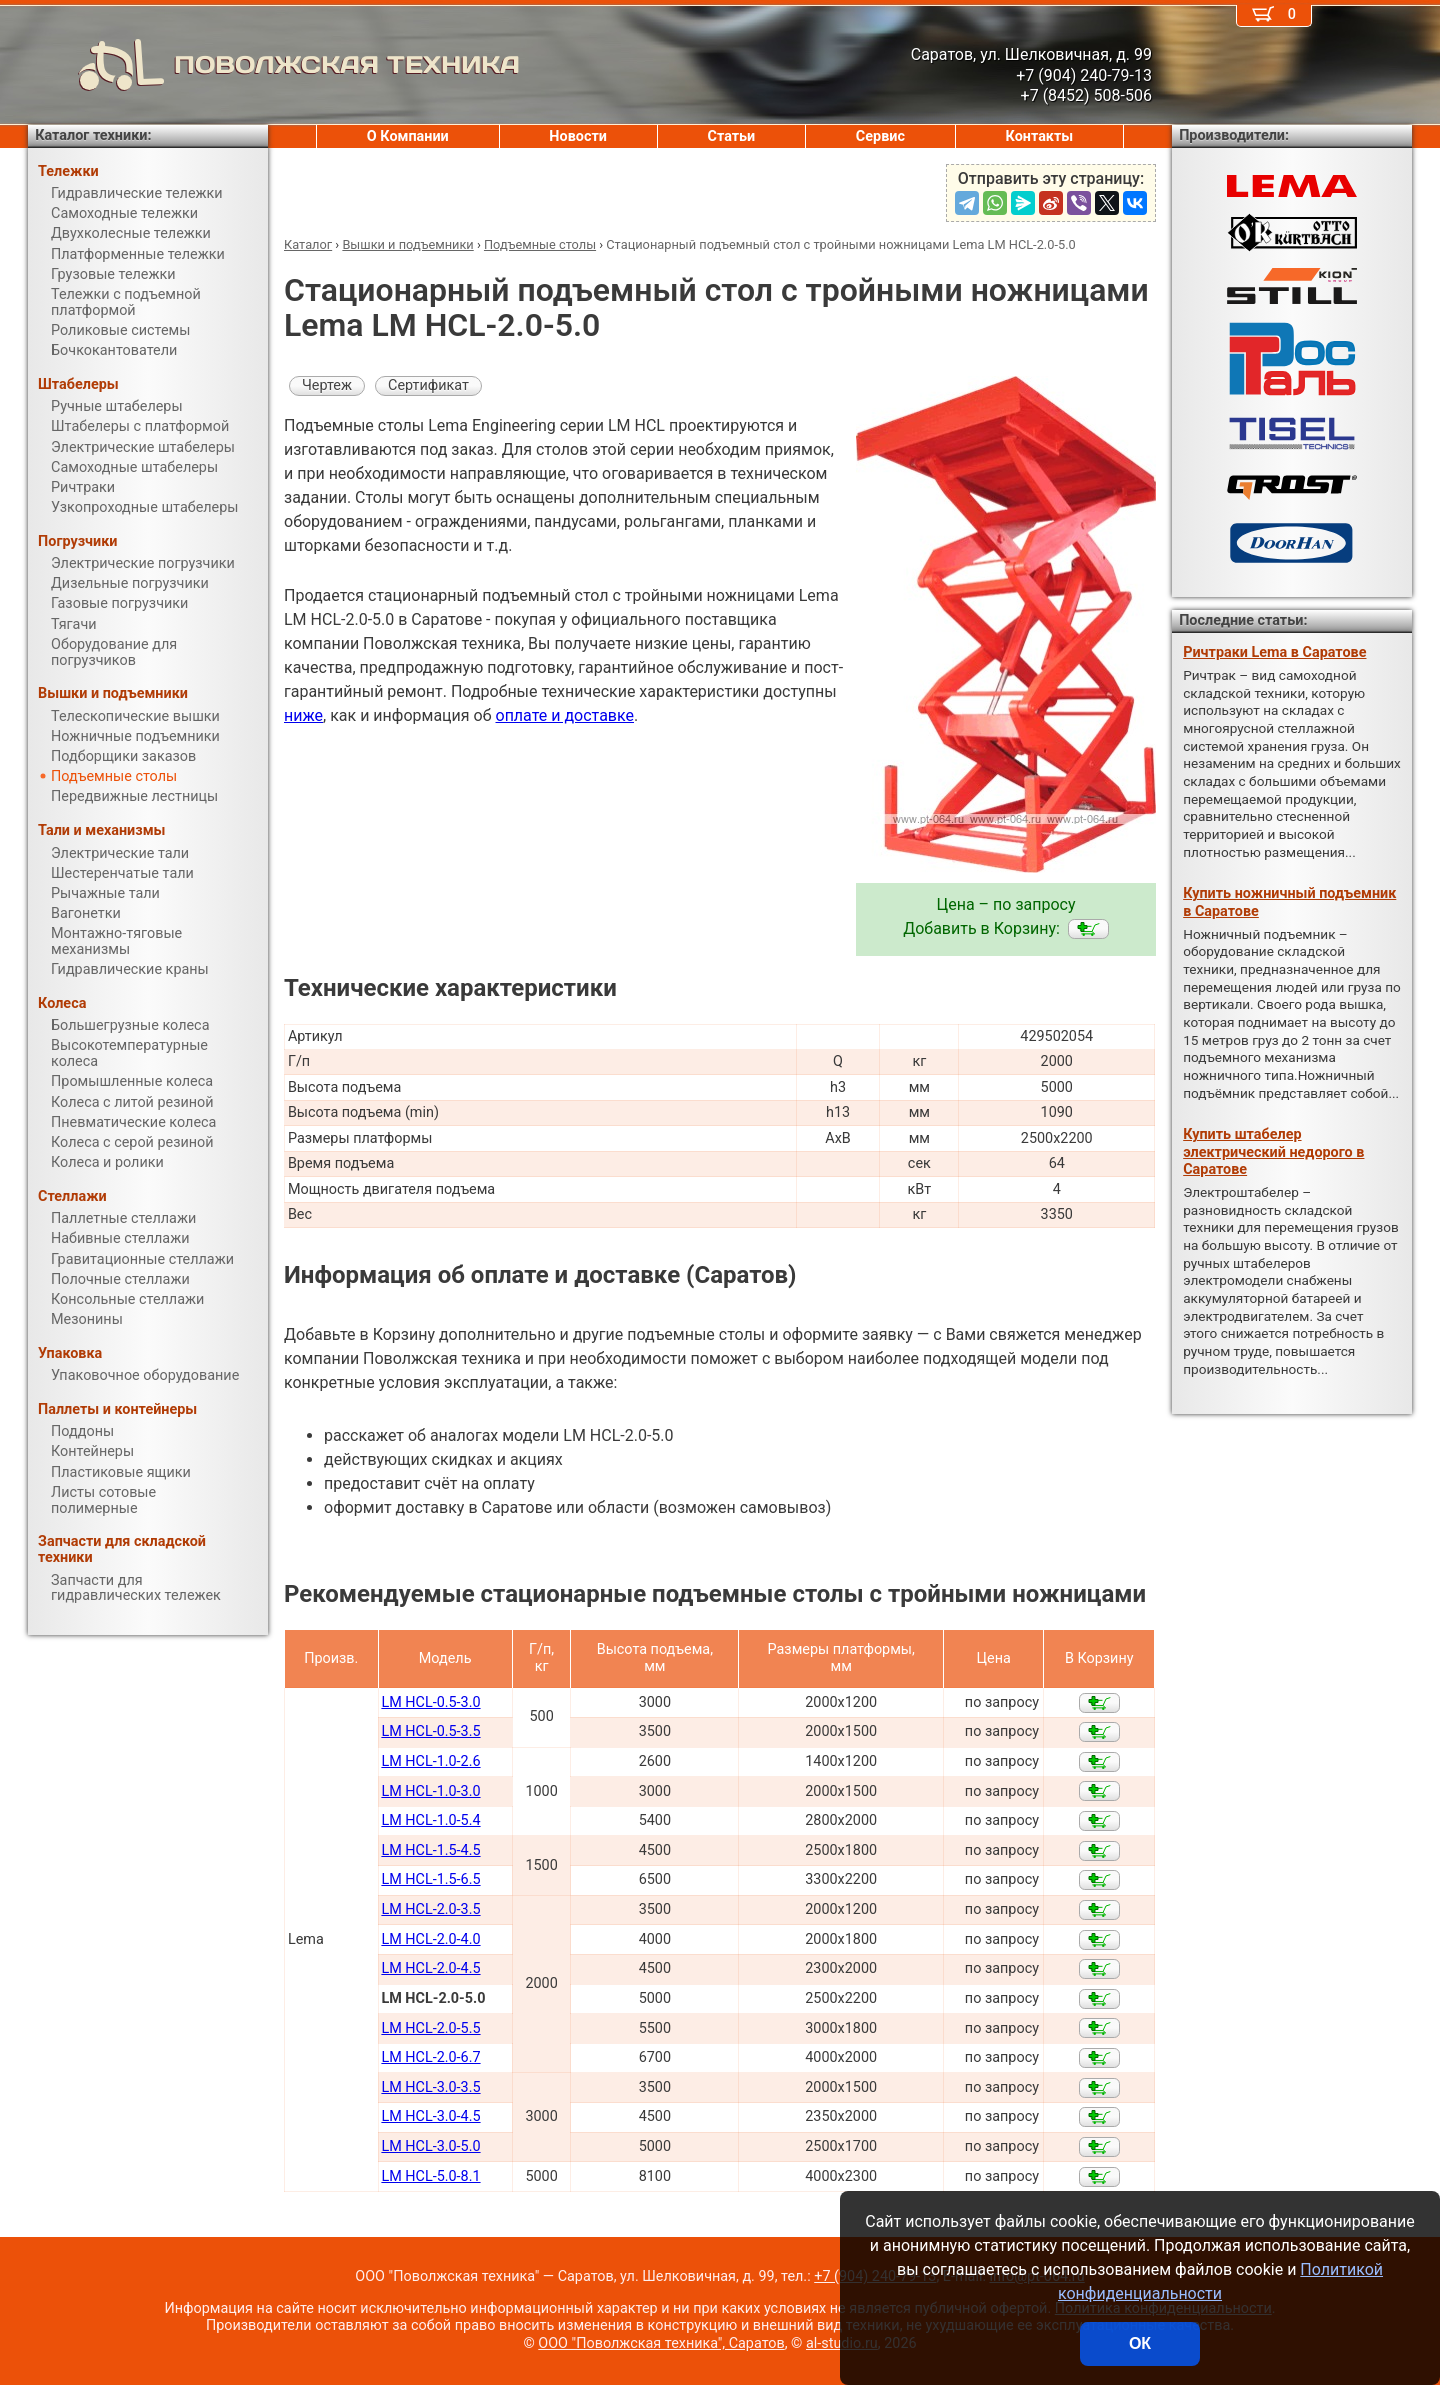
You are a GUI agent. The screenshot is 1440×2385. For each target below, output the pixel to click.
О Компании (408, 136)
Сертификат (428, 385)
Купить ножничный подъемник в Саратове (1289, 902)
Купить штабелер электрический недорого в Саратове (1273, 1152)
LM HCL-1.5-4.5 (430, 1850)
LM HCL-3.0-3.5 (430, 2087)
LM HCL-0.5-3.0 (430, 1702)
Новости (578, 136)
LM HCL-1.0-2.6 (430, 1761)
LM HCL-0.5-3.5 (430, 1731)
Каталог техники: (93, 135)
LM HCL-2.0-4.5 (430, 1968)
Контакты (1040, 136)
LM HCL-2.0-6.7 (430, 2057)
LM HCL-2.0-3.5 (430, 1909)
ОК (1140, 2343)
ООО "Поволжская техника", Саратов (661, 2343)
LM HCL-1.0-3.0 (430, 1791)
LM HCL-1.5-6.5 (430, 1879)
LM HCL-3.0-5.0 (430, 2146)
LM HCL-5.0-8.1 (430, 2176)
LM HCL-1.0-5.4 (430, 1820)
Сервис (880, 136)
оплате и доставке (565, 715)
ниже (303, 715)
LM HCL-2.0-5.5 (430, 2028)
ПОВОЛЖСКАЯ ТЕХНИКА (274, 65)
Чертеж (327, 385)
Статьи (731, 136)
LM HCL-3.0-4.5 (430, 2116)
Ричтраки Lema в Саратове (1274, 652)
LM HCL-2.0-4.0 (430, 1939)
